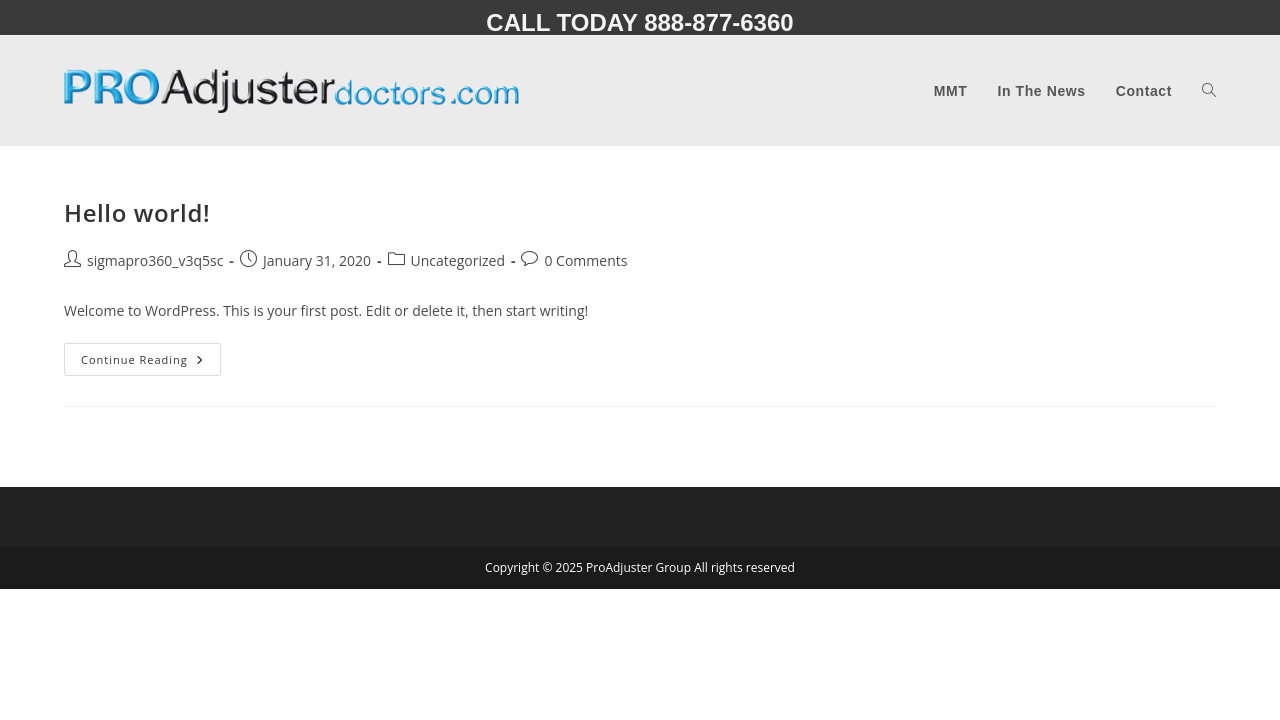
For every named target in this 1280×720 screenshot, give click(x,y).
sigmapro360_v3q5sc (155, 260)
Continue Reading (151, 363)
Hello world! (137, 212)
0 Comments (585, 260)
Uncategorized (458, 260)
